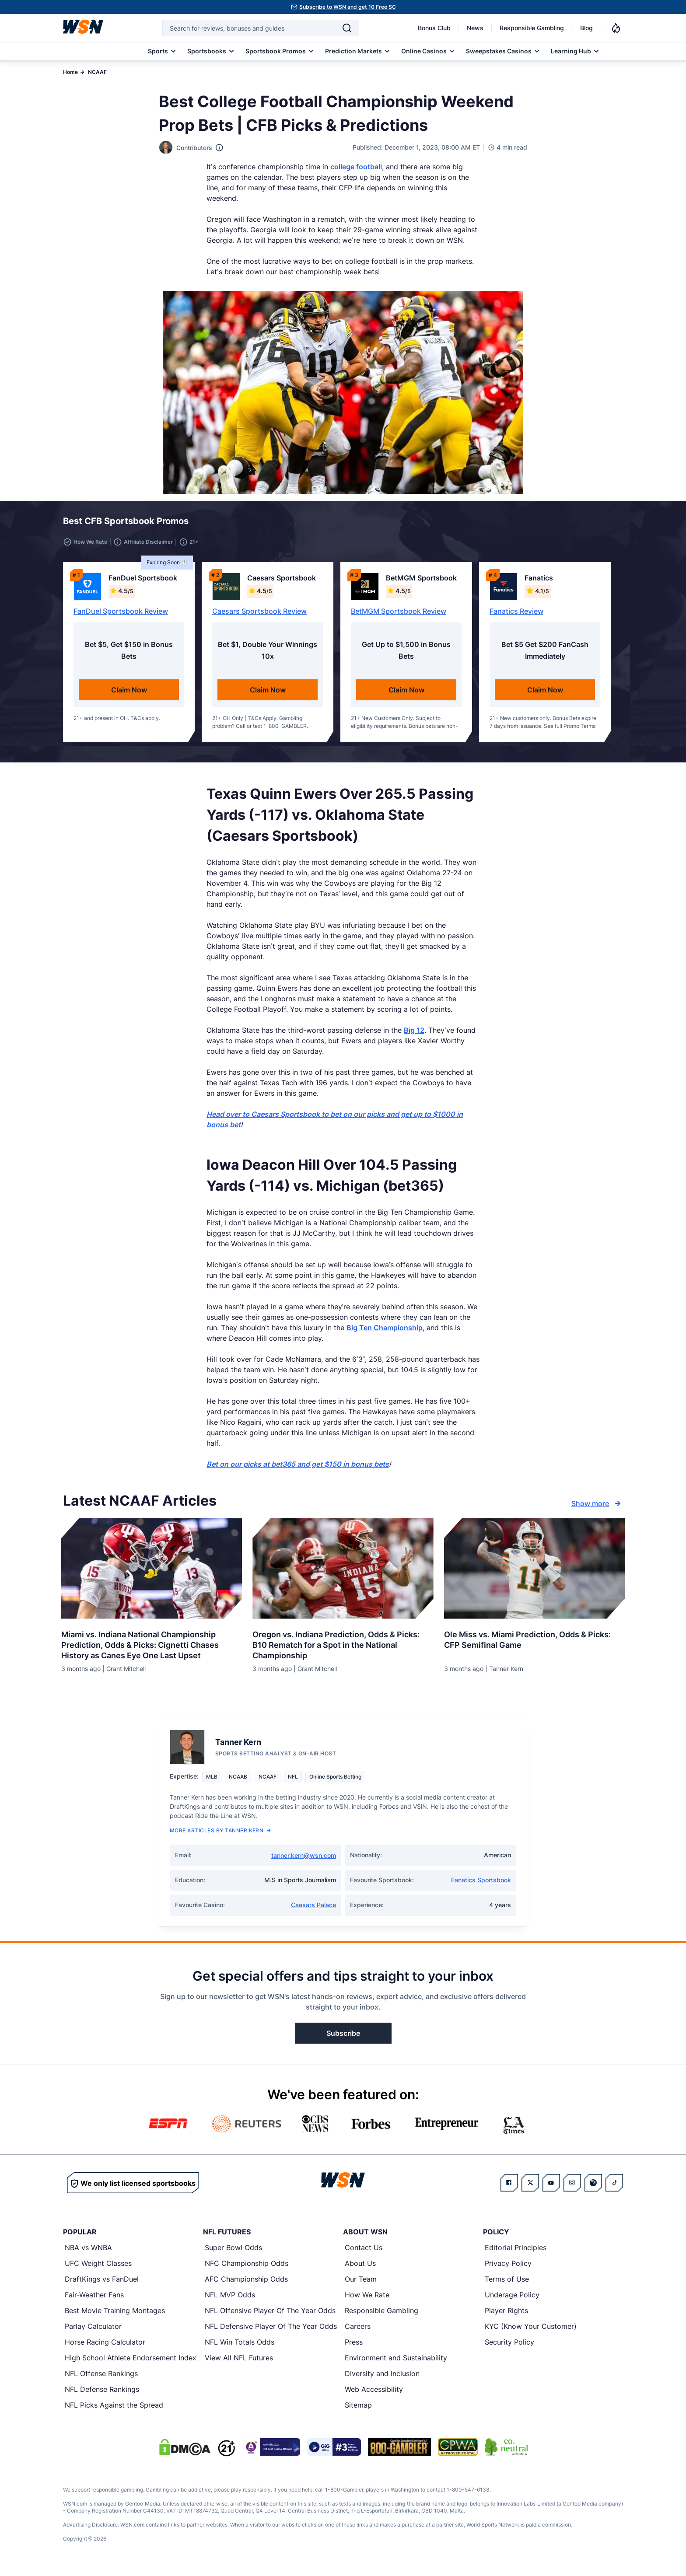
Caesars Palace (313, 1910)
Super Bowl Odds (233, 2252)
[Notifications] (616, 28)
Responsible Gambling (532, 27)
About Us (360, 2268)
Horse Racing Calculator (105, 2347)
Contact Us (363, 2252)
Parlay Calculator (93, 2331)
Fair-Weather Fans (94, 2300)
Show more (597, 1508)
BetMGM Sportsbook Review (398, 616)
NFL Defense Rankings (102, 2394)
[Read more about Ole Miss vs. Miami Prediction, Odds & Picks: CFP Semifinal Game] (534, 1641)
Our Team (361, 2284)
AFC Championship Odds (246, 2284)
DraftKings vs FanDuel (102, 2284)
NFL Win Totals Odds (239, 2347)
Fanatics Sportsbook (481, 1885)
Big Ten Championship (384, 1332)
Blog (586, 27)
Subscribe (343, 2038)
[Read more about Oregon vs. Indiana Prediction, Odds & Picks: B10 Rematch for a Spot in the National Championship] (342, 1647)
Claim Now (129, 695)
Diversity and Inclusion (382, 2378)
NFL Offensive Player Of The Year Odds (270, 2315)
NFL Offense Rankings (101, 2378)
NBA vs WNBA (88, 2252)
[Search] (347, 28)
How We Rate (367, 2300)
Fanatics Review (516, 616)
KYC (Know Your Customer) (531, 2331)
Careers (358, 2331)
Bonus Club (434, 27)
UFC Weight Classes (98, 2268)
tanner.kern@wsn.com (303, 1860)
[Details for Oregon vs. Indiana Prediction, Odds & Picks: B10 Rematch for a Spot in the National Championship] (342, 1574)
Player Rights (506, 2315)
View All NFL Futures (239, 2363)
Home (70, 72)
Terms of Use (507, 2284)
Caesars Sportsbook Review (259, 616)
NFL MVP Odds (230, 2300)
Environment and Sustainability (396, 2363)
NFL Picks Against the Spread (114, 2410)
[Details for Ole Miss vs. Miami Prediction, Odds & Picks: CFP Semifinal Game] (534, 1574)
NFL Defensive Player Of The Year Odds (271, 2331)
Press (354, 2347)
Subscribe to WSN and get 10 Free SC (347, 6)
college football (356, 166)
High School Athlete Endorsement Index (130, 2363)
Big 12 (414, 1035)
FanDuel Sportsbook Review (121, 616)
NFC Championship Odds (246, 2268)
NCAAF (97, 72)
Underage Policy (512, 2300)
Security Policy (509, 2347)
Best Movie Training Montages (115, 2315)
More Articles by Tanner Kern (220, 1835)
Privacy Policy (508, 2268)
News (475, 27)
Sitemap (358, 2410)
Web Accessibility (374, 2394)
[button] (595, 523)
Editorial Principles (515, 2252)
